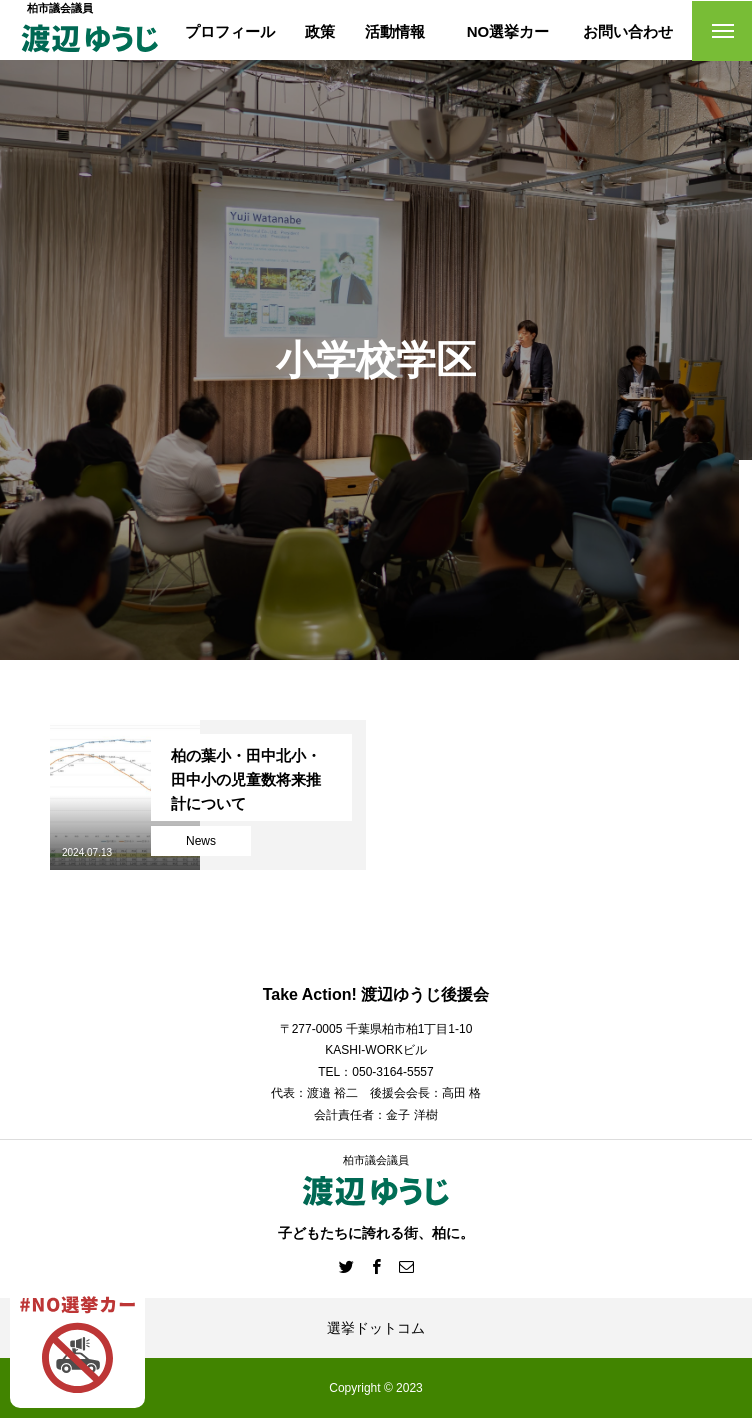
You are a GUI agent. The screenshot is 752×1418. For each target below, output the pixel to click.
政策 (320, 31)
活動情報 (395, 31)
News (201, 841)
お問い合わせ (628, 31)
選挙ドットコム (376, 1328)
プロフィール (230, 31)
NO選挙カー (508, 31)
